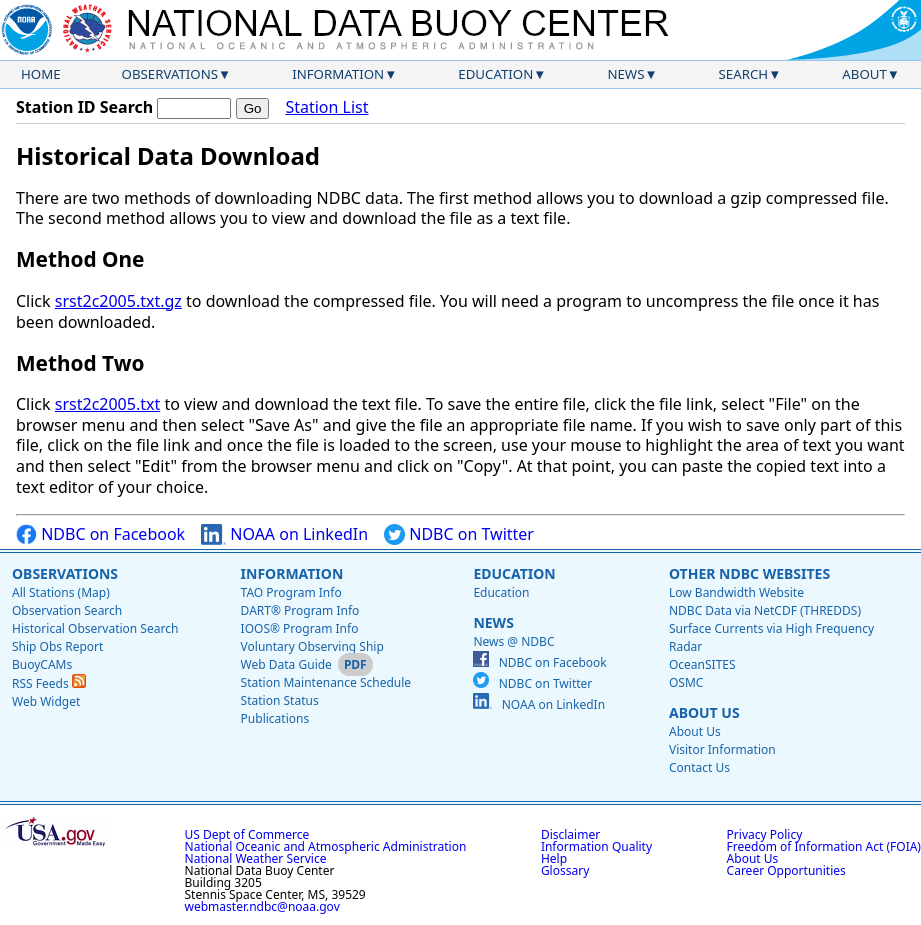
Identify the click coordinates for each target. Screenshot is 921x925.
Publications (275, 718)
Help (554, 858)
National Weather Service (256, 858)
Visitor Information (722, 749)
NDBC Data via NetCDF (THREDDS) (765, 610)
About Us (704, 712)
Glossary (565, 870)
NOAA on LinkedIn (284, 534)
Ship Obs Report (57, 646)
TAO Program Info (291, 592)
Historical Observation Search (95, 628)
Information (338, 74)
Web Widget (46, 701)
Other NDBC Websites (749, 573)
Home (41, 74)
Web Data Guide (286, 664)
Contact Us (699, 767)
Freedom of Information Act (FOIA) (824, 846)
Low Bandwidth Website (736, 592)
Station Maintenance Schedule (326, 682)
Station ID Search (84, 107)
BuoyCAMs (42, 664)
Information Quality (596, 846)
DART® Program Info (300, 610)
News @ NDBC (513, 641)
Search (744, 74)
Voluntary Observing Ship (312, 646)
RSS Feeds (49, 683)
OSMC (686, 682)
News (625, 74)
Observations (170, 74)
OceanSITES (702, 664)
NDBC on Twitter (459, 534)
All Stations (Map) (61, 592)
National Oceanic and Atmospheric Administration (326, 846)
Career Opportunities (786, 870)
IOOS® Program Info (300, 628)
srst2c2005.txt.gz (118, 301)
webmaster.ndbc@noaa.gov (262, 906)
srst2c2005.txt (107, 404)
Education (495, 74)
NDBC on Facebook (100, 534)
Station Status (280, 700)
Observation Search (67, 610)
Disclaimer (570, 834)
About (864, 74)
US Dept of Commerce (247, 834)
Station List (326, 107)
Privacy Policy (765, 834)
